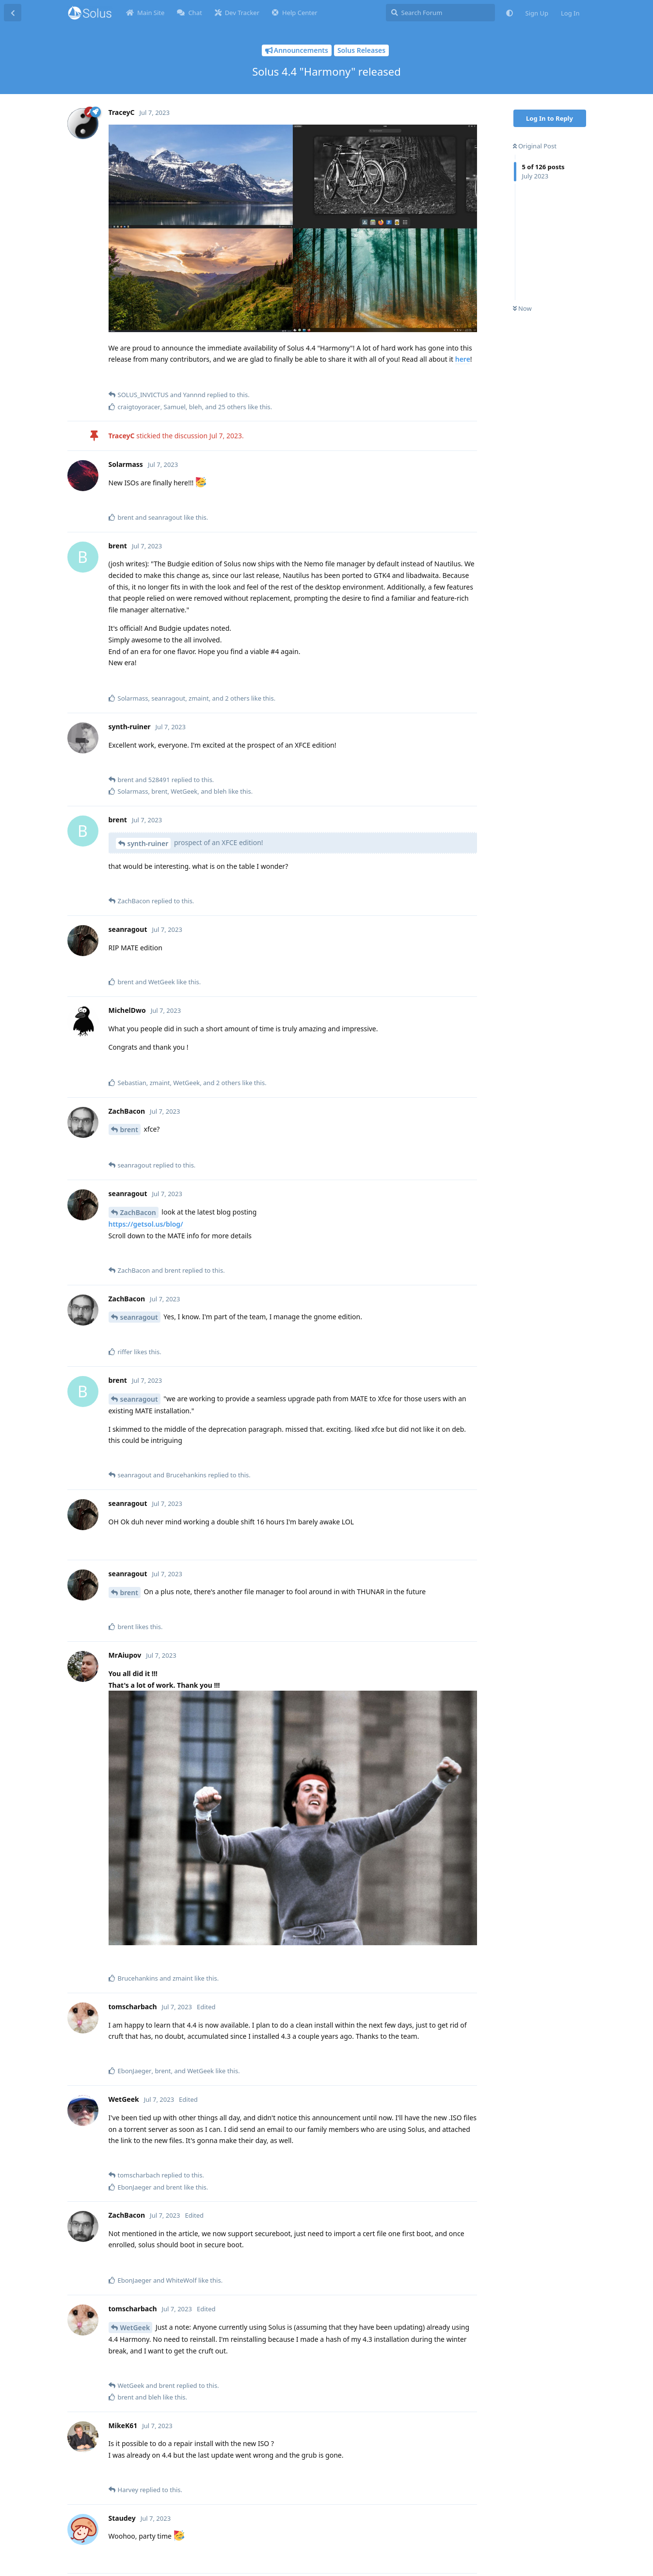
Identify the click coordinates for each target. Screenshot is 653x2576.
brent (129, 1129)
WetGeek (135, 2327)
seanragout (139, 1317)
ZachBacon (138, 1212)
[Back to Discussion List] (12, 12)
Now (522, 308)
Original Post (535, 146)
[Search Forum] (440, 12)
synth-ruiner (148, 843)
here (462, 359)
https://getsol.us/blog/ (146, 1224)
